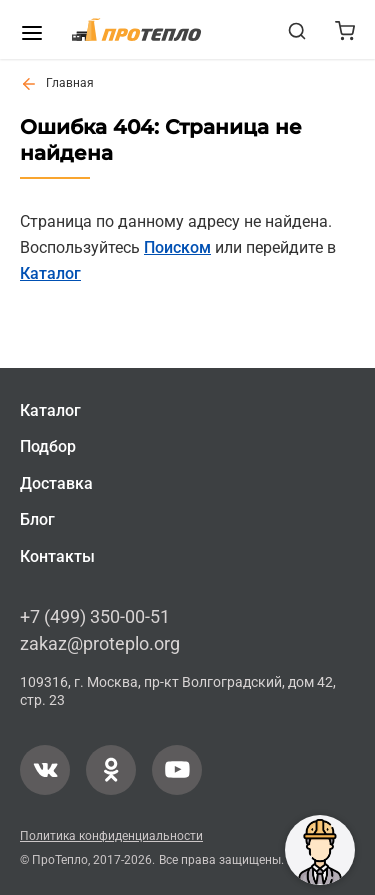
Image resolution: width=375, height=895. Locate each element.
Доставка (56, 483)
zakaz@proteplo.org (100, 643)
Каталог (50, 273)
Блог (37, 519)
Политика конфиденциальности (111, 835)
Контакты (57, 555)
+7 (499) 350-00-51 (95, 616)
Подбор (48, 446)
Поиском (177, 247)
